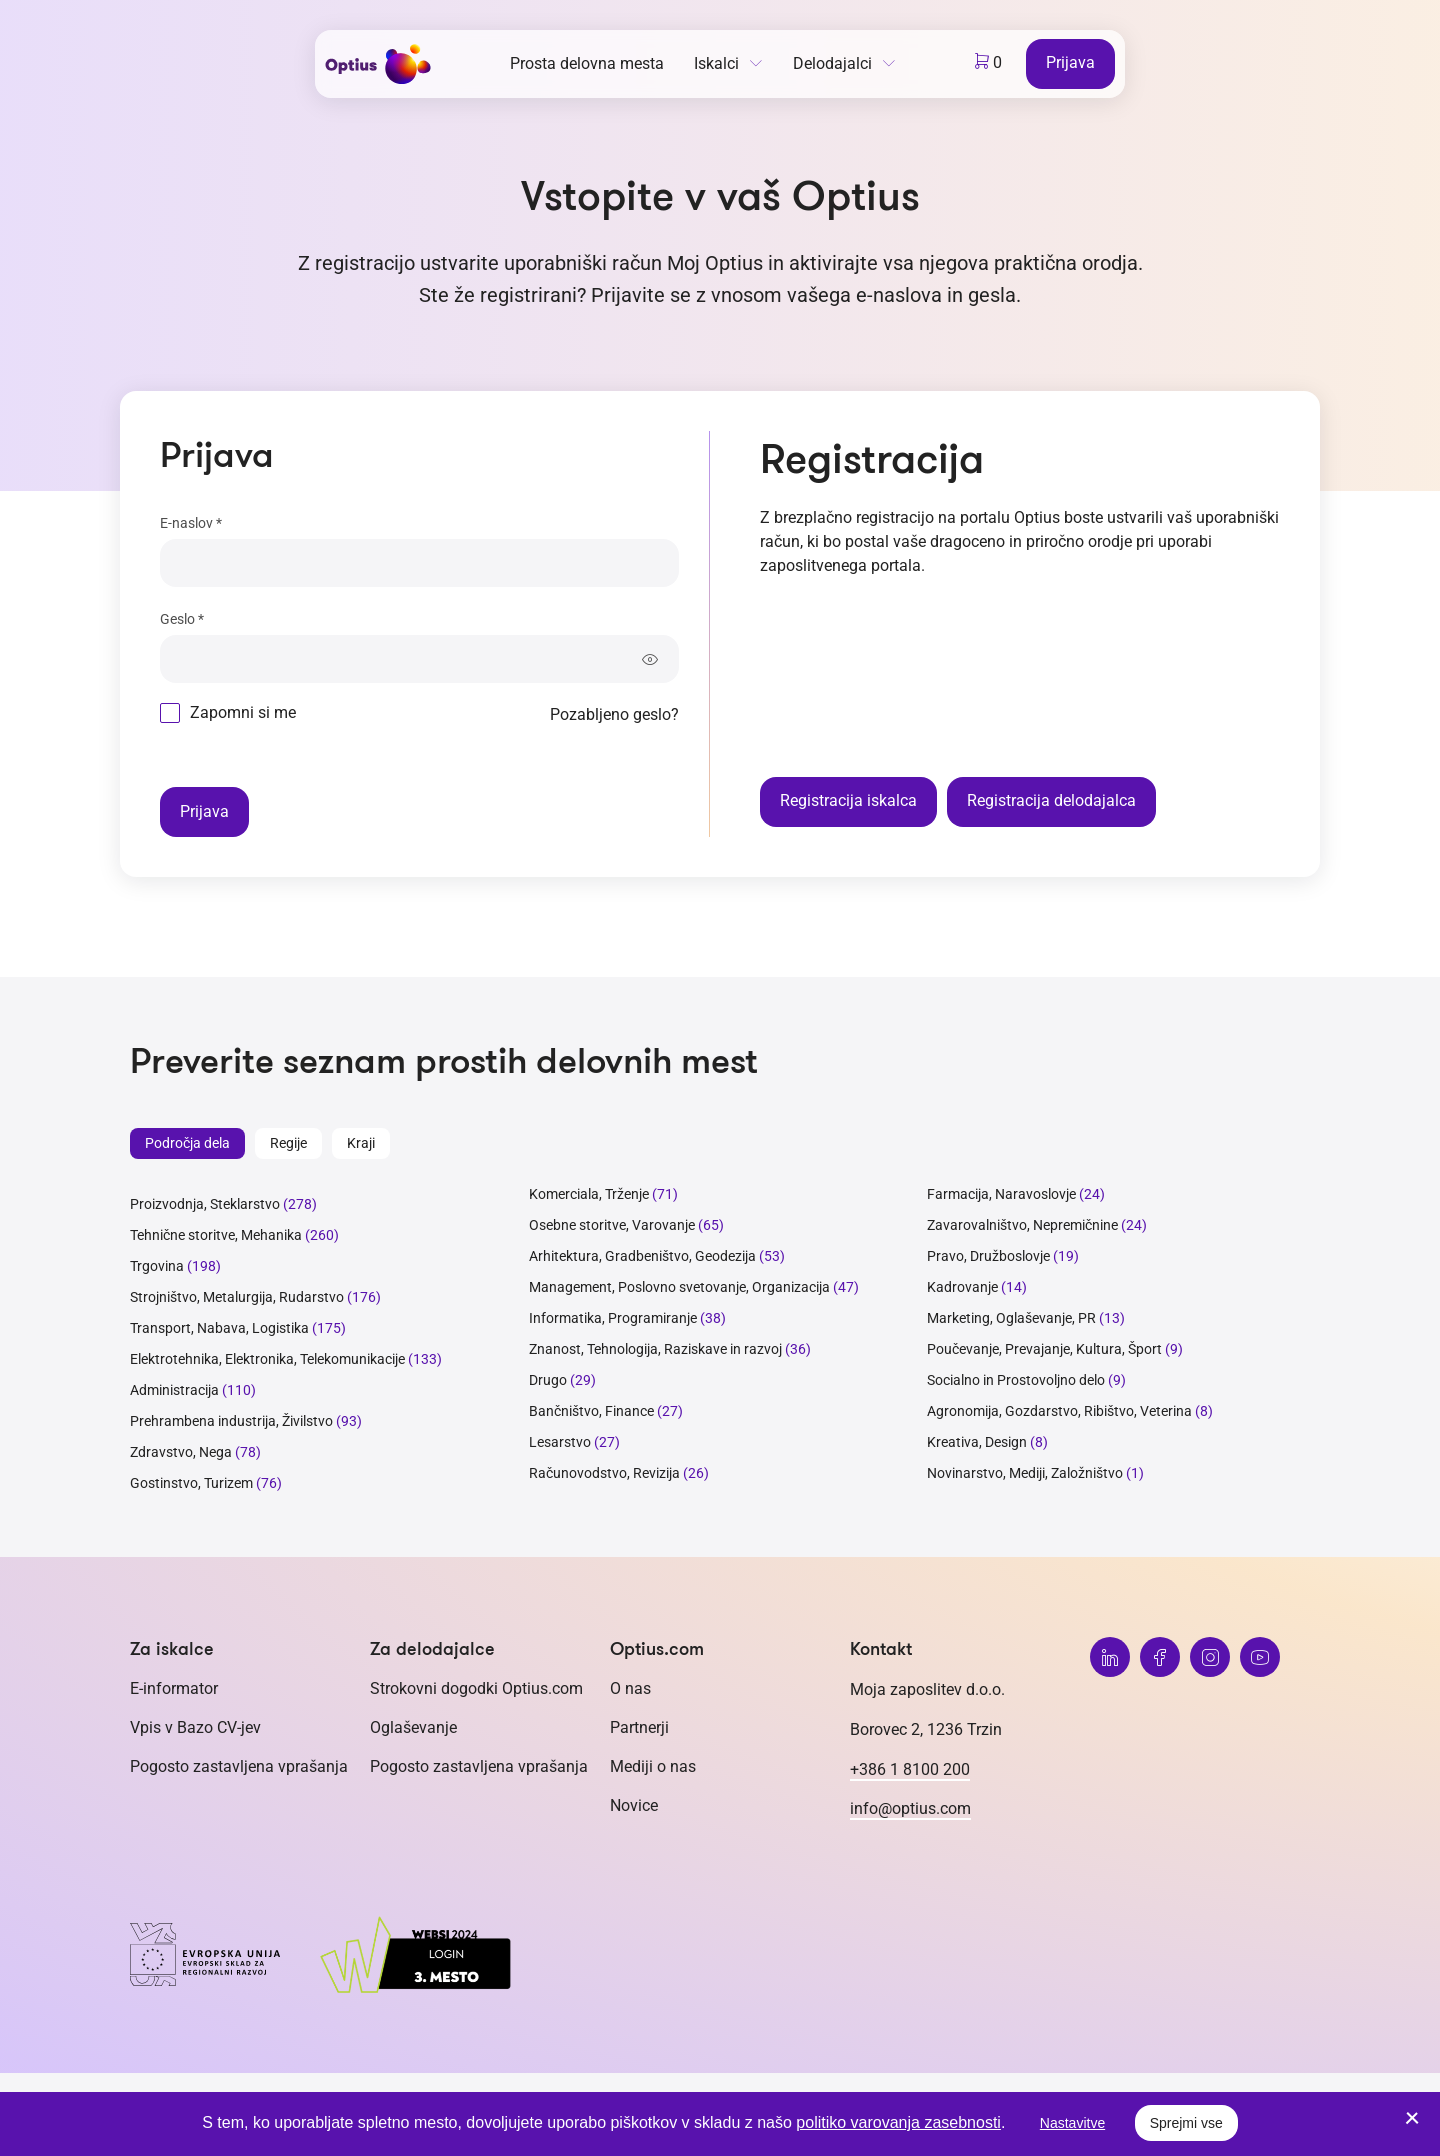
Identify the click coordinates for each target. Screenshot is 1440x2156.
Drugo (548, 1380)
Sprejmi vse (1186, 2123)
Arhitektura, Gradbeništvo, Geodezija (642, 1256)
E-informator (174, 1688)
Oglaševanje (413, 1727)
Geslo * (182, 619)
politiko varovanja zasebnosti (898, 2122)
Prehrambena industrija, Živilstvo (231, 1421)
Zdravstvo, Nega (181, 1452)
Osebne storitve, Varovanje (612, 1225)
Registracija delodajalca (1051, 800)
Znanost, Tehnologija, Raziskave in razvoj (655, 1349)
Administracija (174, 1390)
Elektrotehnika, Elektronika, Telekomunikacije (267, 1359)
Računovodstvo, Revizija (604, 1473)
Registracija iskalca (848, 800)
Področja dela (187, 1143)
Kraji (361, 1143)
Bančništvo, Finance (591, 1411)
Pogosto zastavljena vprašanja (239, 1766)
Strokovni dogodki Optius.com (476, 1688)
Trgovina (157, 1266)
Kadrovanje (962, 1287)
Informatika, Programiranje (613, 1318)
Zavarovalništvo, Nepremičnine (1022, 1225)
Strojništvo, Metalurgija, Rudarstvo (237, 1297)
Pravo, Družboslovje (988, 1256)
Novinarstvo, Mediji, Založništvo (1025, 1473)
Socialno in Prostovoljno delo (1016, 1380)
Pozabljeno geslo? (614, 714)
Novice (634, 1805)
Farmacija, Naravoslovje (1003, 1194)
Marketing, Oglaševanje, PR (1011, 1318)
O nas (630, 1688)
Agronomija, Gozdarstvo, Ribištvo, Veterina (1059, 1411)
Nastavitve (1072, 2123)
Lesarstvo (560, 1442)
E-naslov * (191, 523)
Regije (288, 1143)
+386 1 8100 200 (910, 1769)
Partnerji (639, 1727)
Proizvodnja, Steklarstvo (205, 1204)
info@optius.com (910, 1808)
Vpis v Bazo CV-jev (195, 1727)
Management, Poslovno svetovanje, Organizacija (679, 1287)
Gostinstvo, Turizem (191, 1483)
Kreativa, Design (977, 1442)
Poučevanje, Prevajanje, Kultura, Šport (1044, 1349)
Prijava (1070, 62)
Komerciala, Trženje (589, 1194)
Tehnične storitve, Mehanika (216, 1235)
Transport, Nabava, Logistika (219, 1328)
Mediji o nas (653, 1766)
